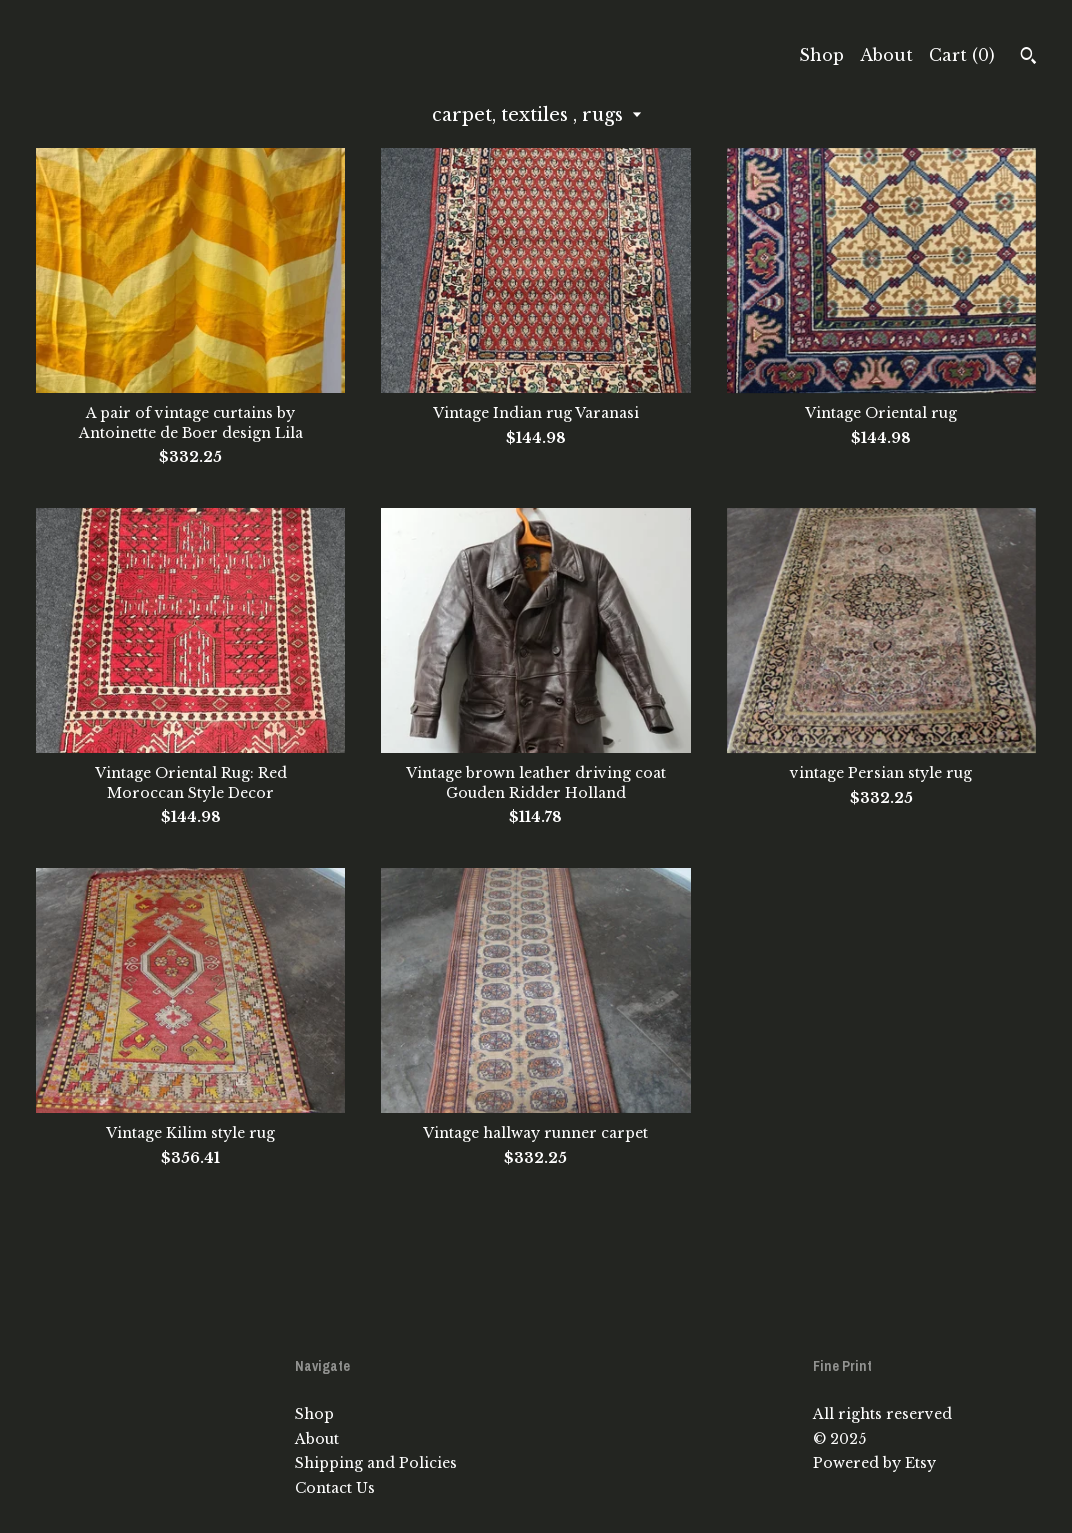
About (886, 55)
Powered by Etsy (874, 1463)
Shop (821, 55)
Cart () (962, 55)
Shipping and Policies (376, 1463)
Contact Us (335, 1488)
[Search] (1028, 58)
